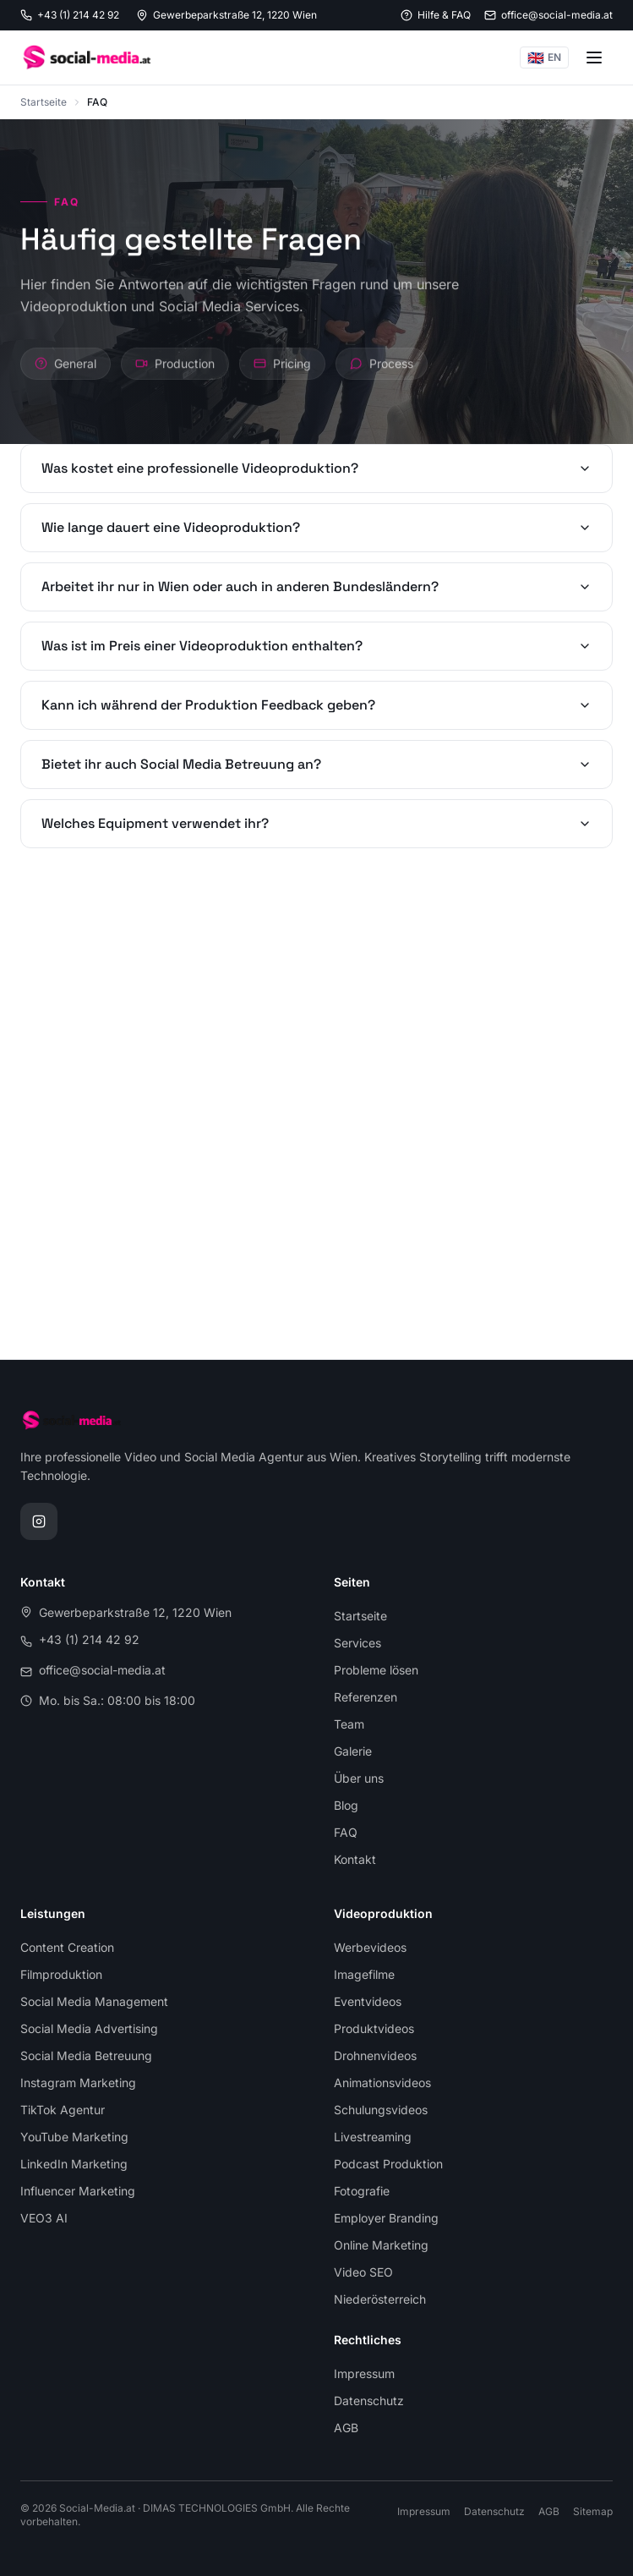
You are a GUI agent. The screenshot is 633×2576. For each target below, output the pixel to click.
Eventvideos (367, 2001)
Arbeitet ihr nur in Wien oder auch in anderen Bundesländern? (316, 586)
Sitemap (593, 2511)
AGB (346, 2427)
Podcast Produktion (388, 2164)
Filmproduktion (61, 1974)
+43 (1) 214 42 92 (89, 1639)
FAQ (345, 1832)
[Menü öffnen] (594, 57)
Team (349, 1724)
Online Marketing (381, 2245)
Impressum (364, 2373)
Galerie (353, 1751)
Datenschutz (369, 2400)
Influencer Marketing (77, 2191)
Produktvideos (374, 2028)
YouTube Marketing (74, 2136)
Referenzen (365, 1697)
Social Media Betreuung (86, 2055)
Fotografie (362, 2191)
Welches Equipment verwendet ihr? (316, 823)
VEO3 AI (44, 2218)
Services (357, 1643)
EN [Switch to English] (544, 57)
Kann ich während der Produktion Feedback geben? (316, 705)
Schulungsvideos (381, 2109)
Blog (346, 1805)
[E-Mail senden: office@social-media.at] (548, 15)
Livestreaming (373, 2136)
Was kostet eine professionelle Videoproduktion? (316, 468)
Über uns (359, 1778)
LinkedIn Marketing (74, 2164)
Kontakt (355, 1859)
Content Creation (67, 1947)
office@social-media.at (102, 1670)
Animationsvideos (382, 2082)
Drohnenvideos (375, 2055)
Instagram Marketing (78, 2082)
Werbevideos (370, 1947)
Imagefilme (364, 1974)
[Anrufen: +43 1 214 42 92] (69, 15)
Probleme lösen (376, 1670)
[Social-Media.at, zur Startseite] (86, 57)
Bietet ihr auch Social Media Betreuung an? (316, 764)
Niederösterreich (380, 2299)
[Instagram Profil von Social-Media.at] (38, 1521)
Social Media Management (94, 2001)
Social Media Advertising (89, 2028)
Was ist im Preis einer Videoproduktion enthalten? (316, 646)
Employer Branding (386, 2218)
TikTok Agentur (62, 2109)
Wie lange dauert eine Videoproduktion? (316, 527)
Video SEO (363, 2272)
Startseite (43, 102)
